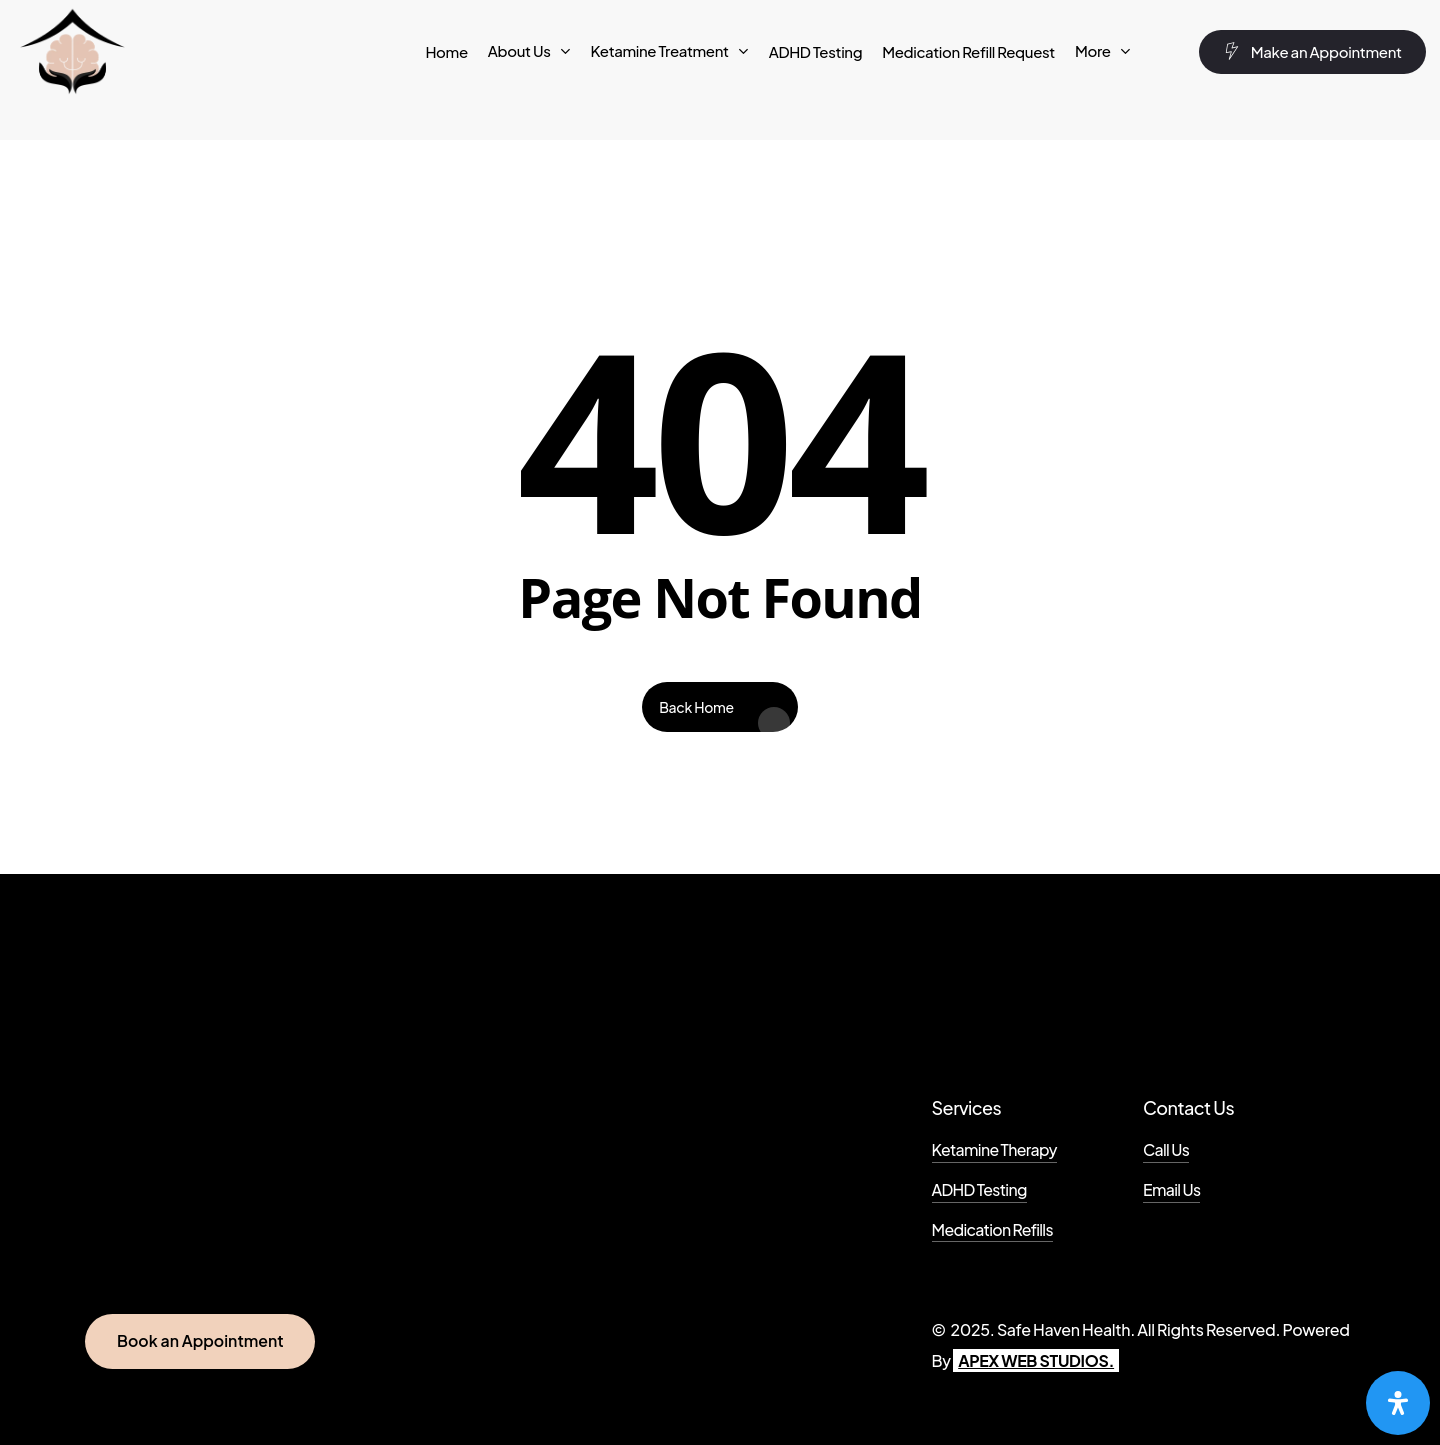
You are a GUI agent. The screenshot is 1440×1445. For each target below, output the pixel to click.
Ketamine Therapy (994, 1150)
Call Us (1166, 1150)
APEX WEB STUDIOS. (1036, 1360)
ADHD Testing (979, 1190)
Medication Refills (992, 1230)
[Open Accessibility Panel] (1398, 1403)
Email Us (1171, 1190)
